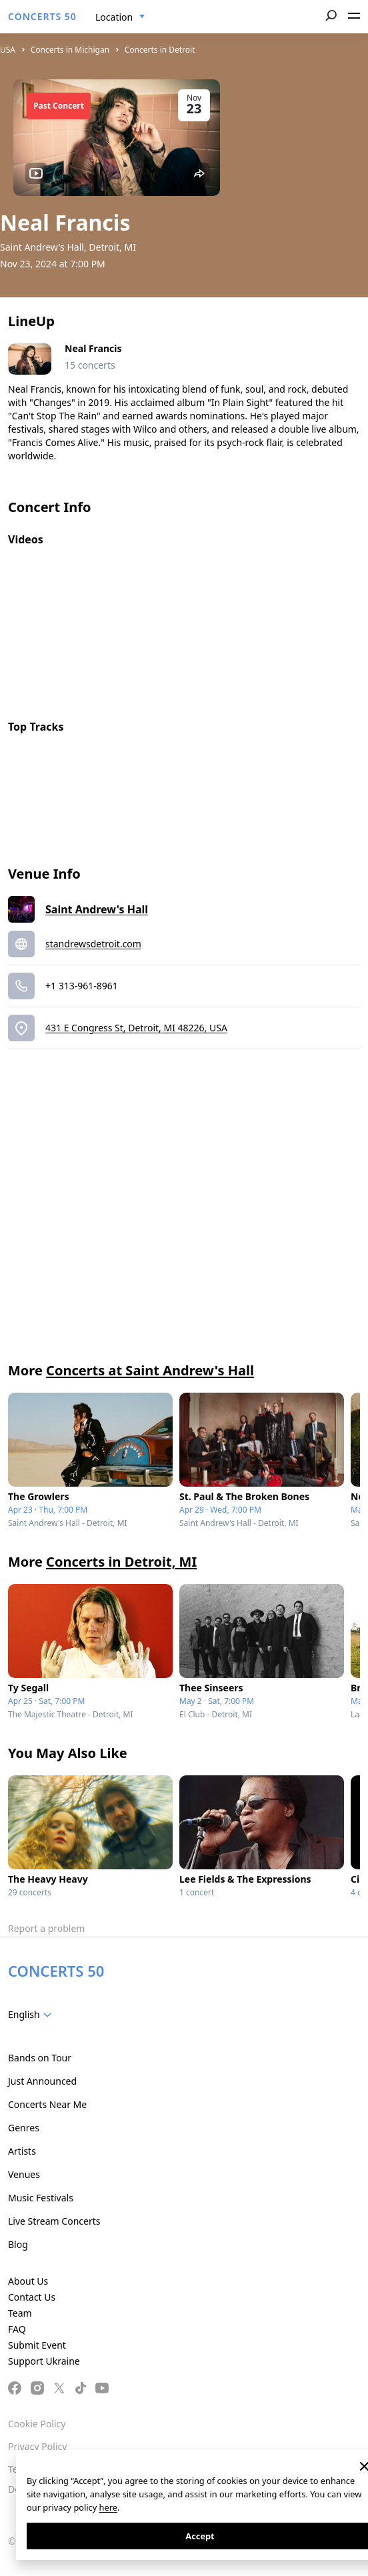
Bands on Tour (39, 2057)
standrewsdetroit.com (93, 943)
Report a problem (46, 1928)
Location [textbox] (114, 17)
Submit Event (37, 2345)
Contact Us (31, 2297)
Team (20, 2313)
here (108, 2507)
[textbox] (32, 2014)
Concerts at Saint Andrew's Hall (150, 1370)
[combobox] (120, 17)
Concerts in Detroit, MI (121, 1562)
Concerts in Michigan (70, 49)
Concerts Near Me (47, 2104)
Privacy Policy (37, 2446)
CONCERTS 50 (42, 16)
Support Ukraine (44, 2361)
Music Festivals (40, 2197)
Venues (24, 2174)
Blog (18, 2244)
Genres (23, 2127)
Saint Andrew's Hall (96, 909)
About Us (28, 2281)
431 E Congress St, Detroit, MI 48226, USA (136, 1027)
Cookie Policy (36, 2423)
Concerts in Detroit (160, 49)
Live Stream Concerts (54, 2221)
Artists (22, 2151)
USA (7, 49)
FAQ (17, 2329)
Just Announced (42, 2081)
